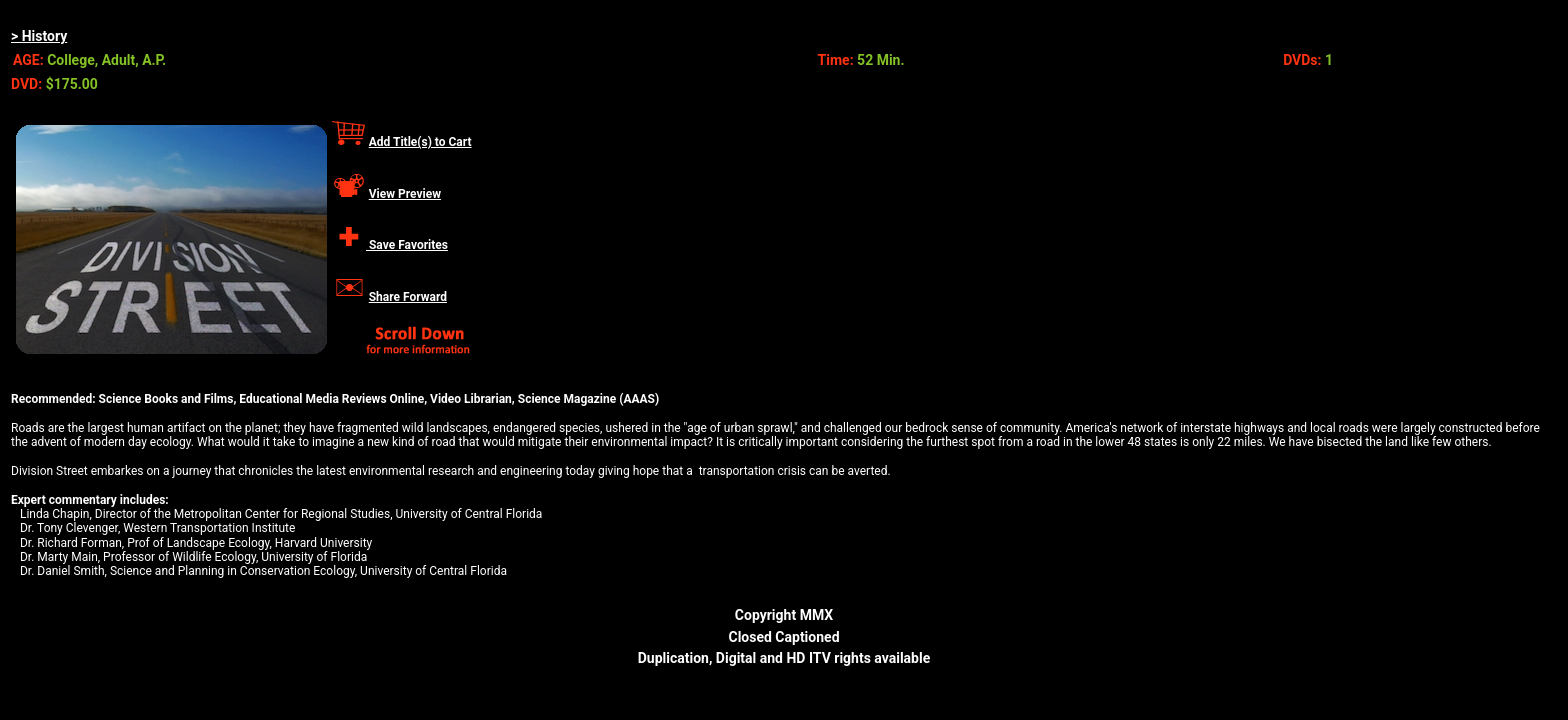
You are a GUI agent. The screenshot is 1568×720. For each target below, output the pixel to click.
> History (39, 36)
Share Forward (408, 297)
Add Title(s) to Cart (420, 142)
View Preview (405, 194)
